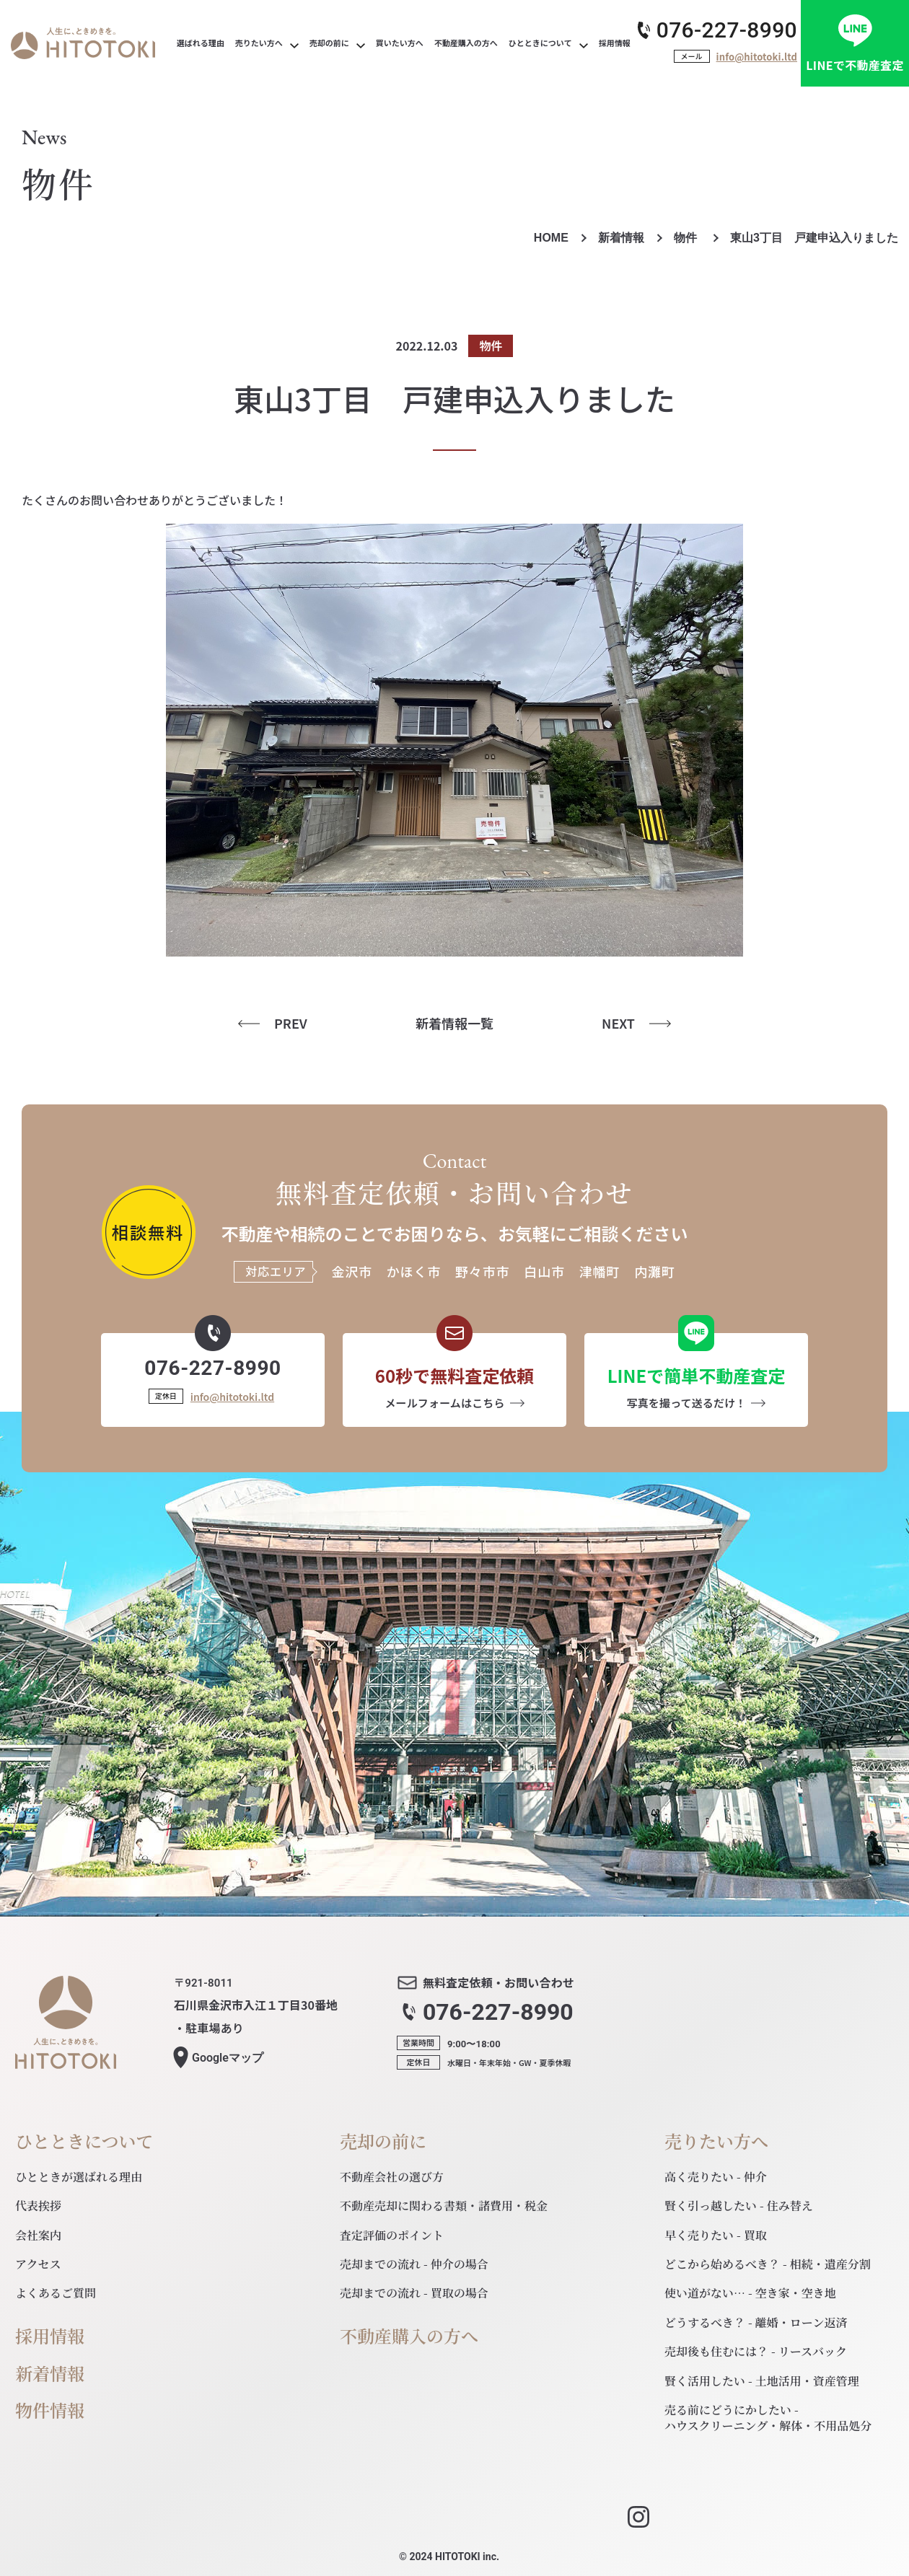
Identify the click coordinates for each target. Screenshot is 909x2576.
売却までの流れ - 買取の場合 (414, 2293)
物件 (687, 238)
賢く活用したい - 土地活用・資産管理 (761, 2381)
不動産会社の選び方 (392, 2176)
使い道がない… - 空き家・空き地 (750, 2293)
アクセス (38, 2264)
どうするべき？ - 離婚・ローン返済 (756, 2322)
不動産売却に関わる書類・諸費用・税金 (444, 2205)
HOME (551, 238)
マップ (227, 2058)
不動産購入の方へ (409, 2336)
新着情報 (621, 238)
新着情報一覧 (454, 1023)
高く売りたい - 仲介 (715, 2176)
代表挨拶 (38, 2205)
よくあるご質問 (55, 2293)
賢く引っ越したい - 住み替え (738, 2205)
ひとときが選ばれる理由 (78, 2176)
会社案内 (38, 2235)
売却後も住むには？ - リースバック (755, 2351)
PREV (290, 1023)
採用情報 (49, 2336)
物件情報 (49, 2410)
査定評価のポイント (392, 2235)
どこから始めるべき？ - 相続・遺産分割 (767, 2264)
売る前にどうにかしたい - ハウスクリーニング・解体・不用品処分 (767, 2417)
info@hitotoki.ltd (756, 56)
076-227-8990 (726, 30)
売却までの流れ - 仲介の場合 (414, 2264)
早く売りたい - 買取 (715, 2235)
